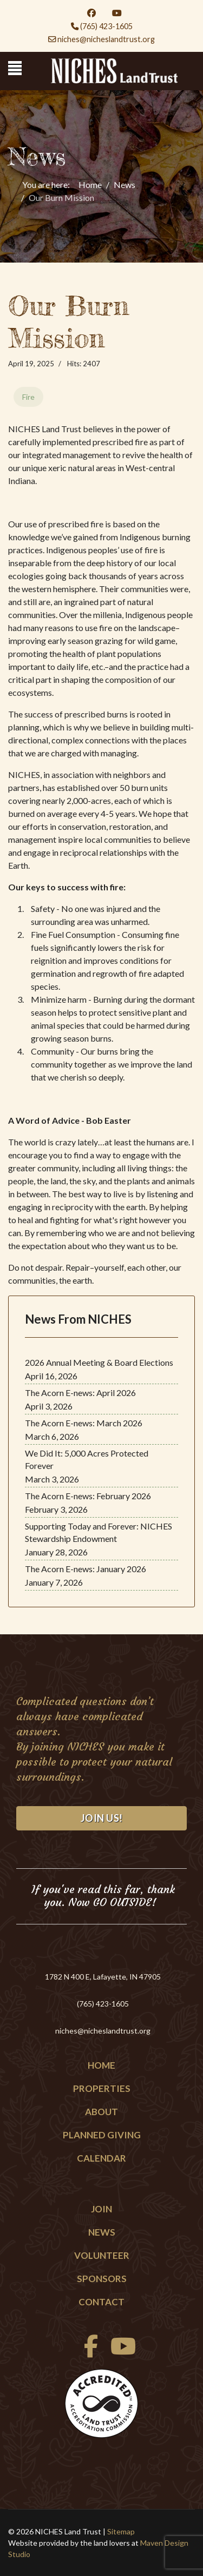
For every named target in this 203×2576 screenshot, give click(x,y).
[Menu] (15, 68)
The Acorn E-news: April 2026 (80, 1392)
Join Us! (102, 1818)
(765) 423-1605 (106, 26)
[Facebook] (91, 13)
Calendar (101, 2158)
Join (101, 2209)
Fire (28, 396)
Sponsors (102, 2278)
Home (101, 2065)
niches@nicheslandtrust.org (106, 39)
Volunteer (101, 2255)
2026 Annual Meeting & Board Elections (99, 1362)
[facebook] (88, 2351)
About (101, 2111)
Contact (101, 2301)
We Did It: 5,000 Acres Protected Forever (86, 1459)
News (101, 2232)
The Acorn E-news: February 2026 (88, 1496)
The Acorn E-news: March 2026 (83, 1423)
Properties (101, 2088)
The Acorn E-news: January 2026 (85, 1569)
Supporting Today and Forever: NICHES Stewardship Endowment (98, 1532)
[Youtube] (117, 13)
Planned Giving (102, 2135)
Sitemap (121, 2531)
